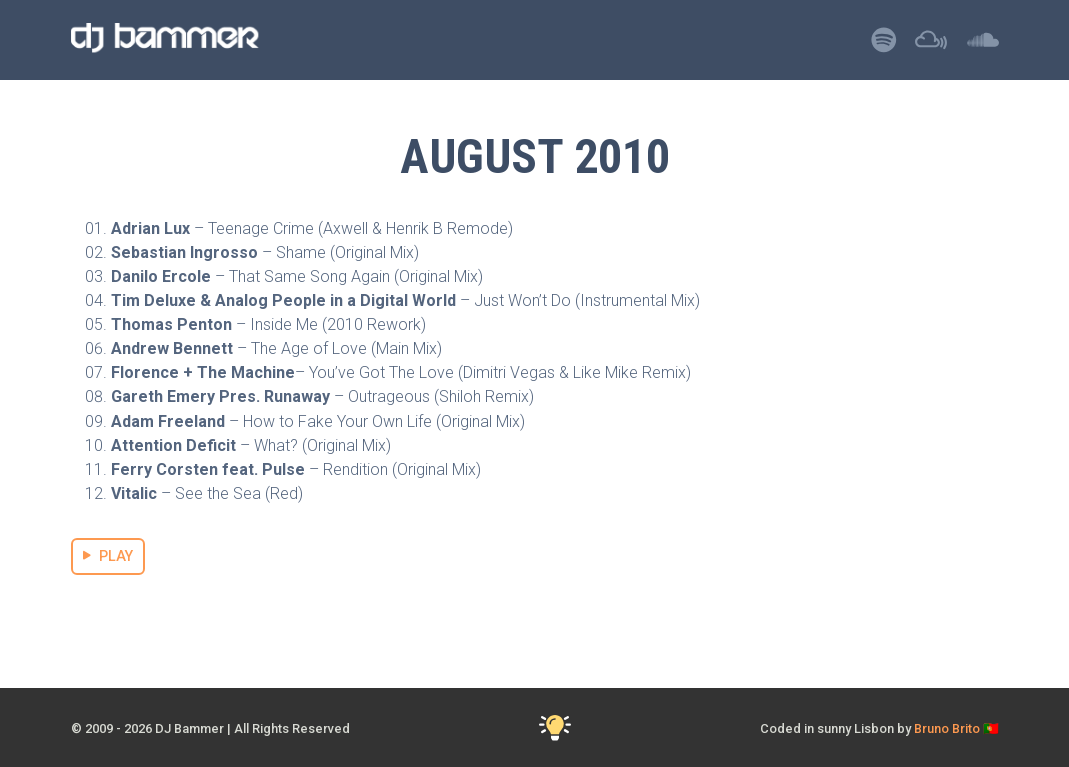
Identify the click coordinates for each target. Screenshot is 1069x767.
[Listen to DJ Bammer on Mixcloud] (931, 45)
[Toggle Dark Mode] (554, 728)
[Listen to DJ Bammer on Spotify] (884, 45)
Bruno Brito (947, 728)
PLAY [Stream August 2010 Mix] (108, 556)
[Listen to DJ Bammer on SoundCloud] (983, 45)
